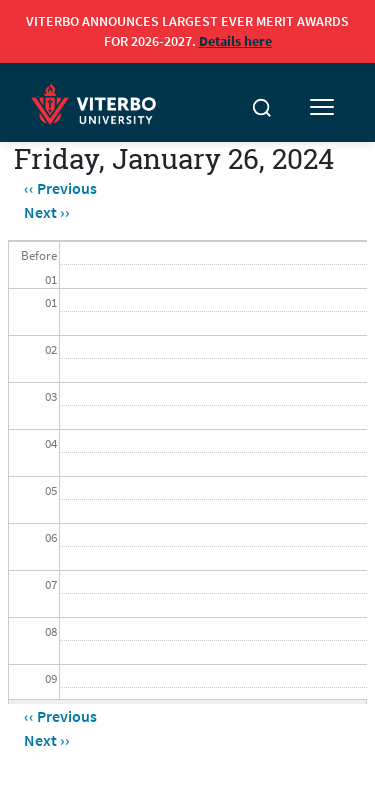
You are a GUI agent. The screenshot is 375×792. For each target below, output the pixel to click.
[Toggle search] (262, 108)
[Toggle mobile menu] (322, 108)
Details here (235, 41)
